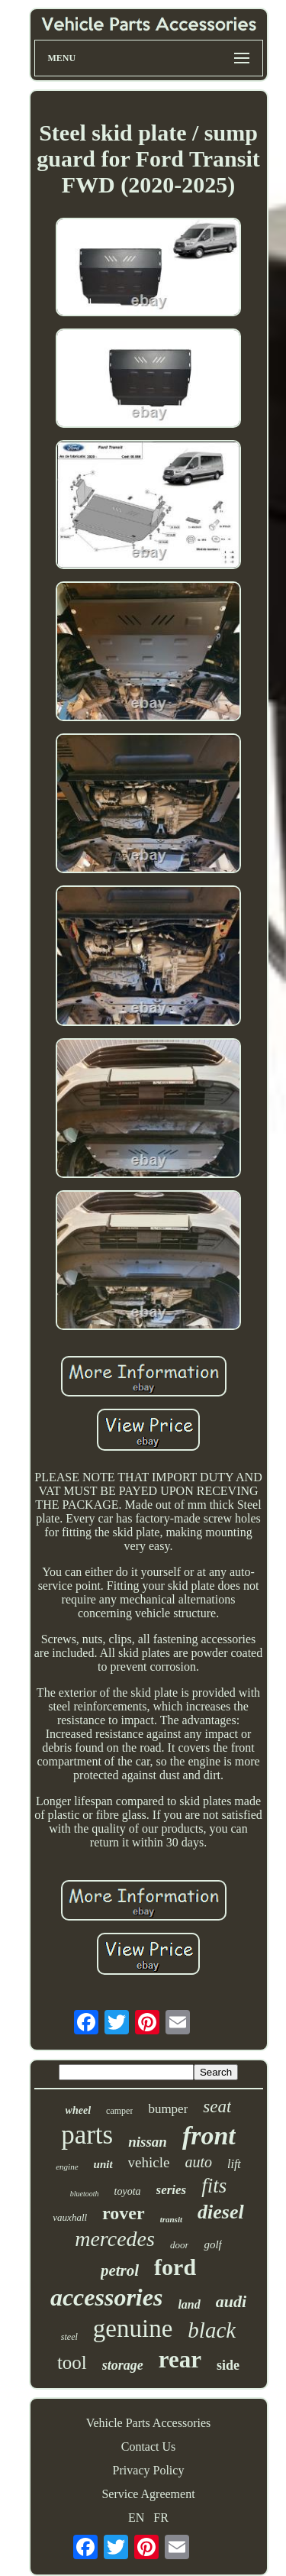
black (212, 2330)
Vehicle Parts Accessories (148, 2422)
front (209, 2135)
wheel (78, 2110)
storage (122, 2365)
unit (103, 2164)
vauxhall (70, 2217)
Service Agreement (147, 2493)
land (189, 2304)
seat (217, 2106)
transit (171, 2219)
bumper (168, 2109)
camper (119, 2110)
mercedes (115, 2239)
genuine (132, 2328)
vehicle (149, 2162)
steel (69, 2337)
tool (72, 2362)
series (171, 2190)
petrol (120, 2270)
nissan (147, 2142)
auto (198, 2162)
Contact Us (148, 2446)
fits (214, 2185)
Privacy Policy (149, 2470)
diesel (221, 2212)
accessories (106, 2297)
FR (161, 2517)
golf (212, 2244)
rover (123, 2213)
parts (87, 2135)
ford (175, 2267)
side (228, 2365)
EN (136, 2517)
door (179, 2245)
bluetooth (84, 2193)
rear (180, 2359)
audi (231, 2301)
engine (67, 2166)
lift (234, 2163)
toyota (127, 2191)
